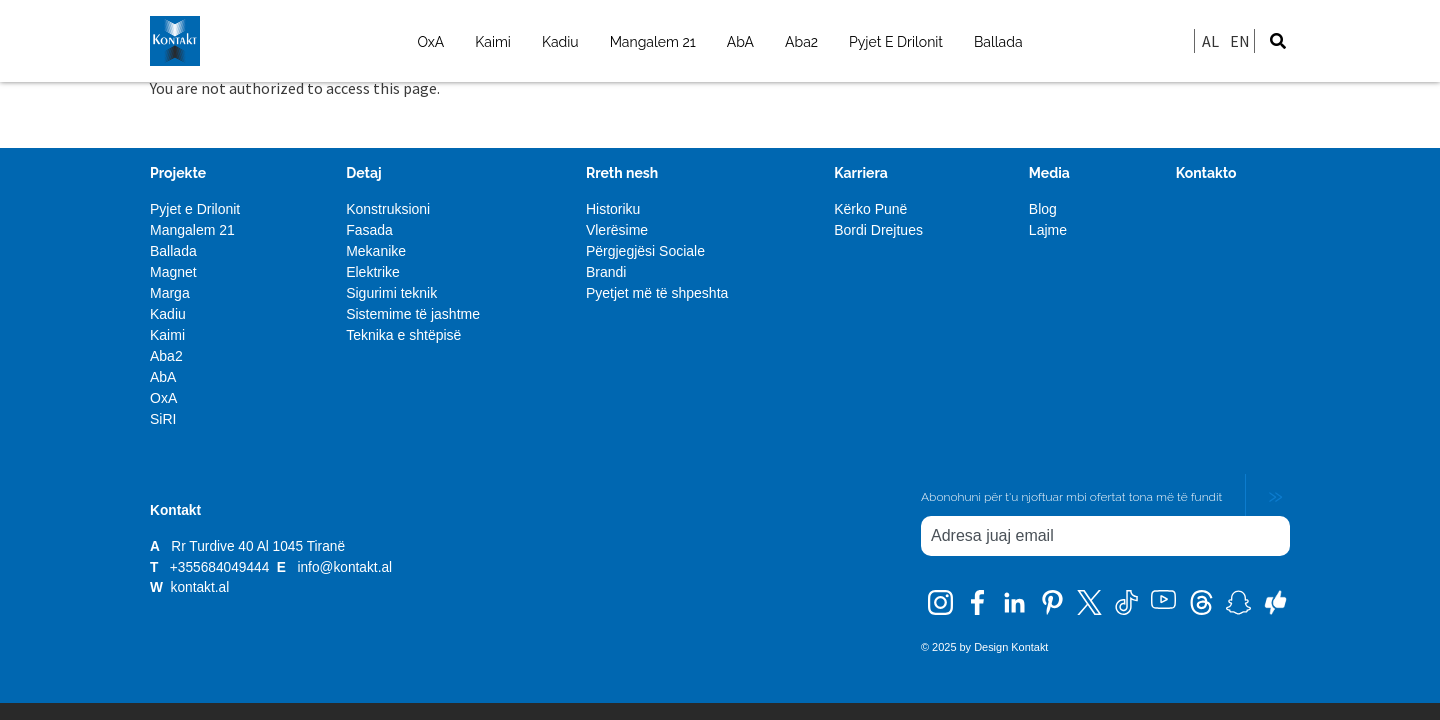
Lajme (1048, 230)
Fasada (369, 230)
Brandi (606, 272)
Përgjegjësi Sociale (645, 251)
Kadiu (560, 42)
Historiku (613, 209)
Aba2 (801, 42)
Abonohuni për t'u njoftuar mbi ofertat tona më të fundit (1071, 497)
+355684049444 (221, 567)
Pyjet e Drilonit (195, 209)
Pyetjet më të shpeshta (657, 293)
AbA (740, 42)
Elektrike (373, 272)
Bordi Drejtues (878, 230)
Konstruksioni (388, 209)
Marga (170, 293)
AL (1210, 41)
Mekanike (376, 251)
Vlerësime (617, 230)
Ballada (998, 42)
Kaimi (493, 42)
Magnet (173, 272)
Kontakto (1206, 173)
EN (1240, 41)
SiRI (163, 419)
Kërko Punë (870, 209)
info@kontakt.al (344, 567)
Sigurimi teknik (391, 293)
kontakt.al (200, 587)
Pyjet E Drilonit (896, 42)
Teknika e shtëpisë (403, 335)
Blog (1043, 209)
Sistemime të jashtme (413, 314)
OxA (430, 42)
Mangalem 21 (653, 42)
